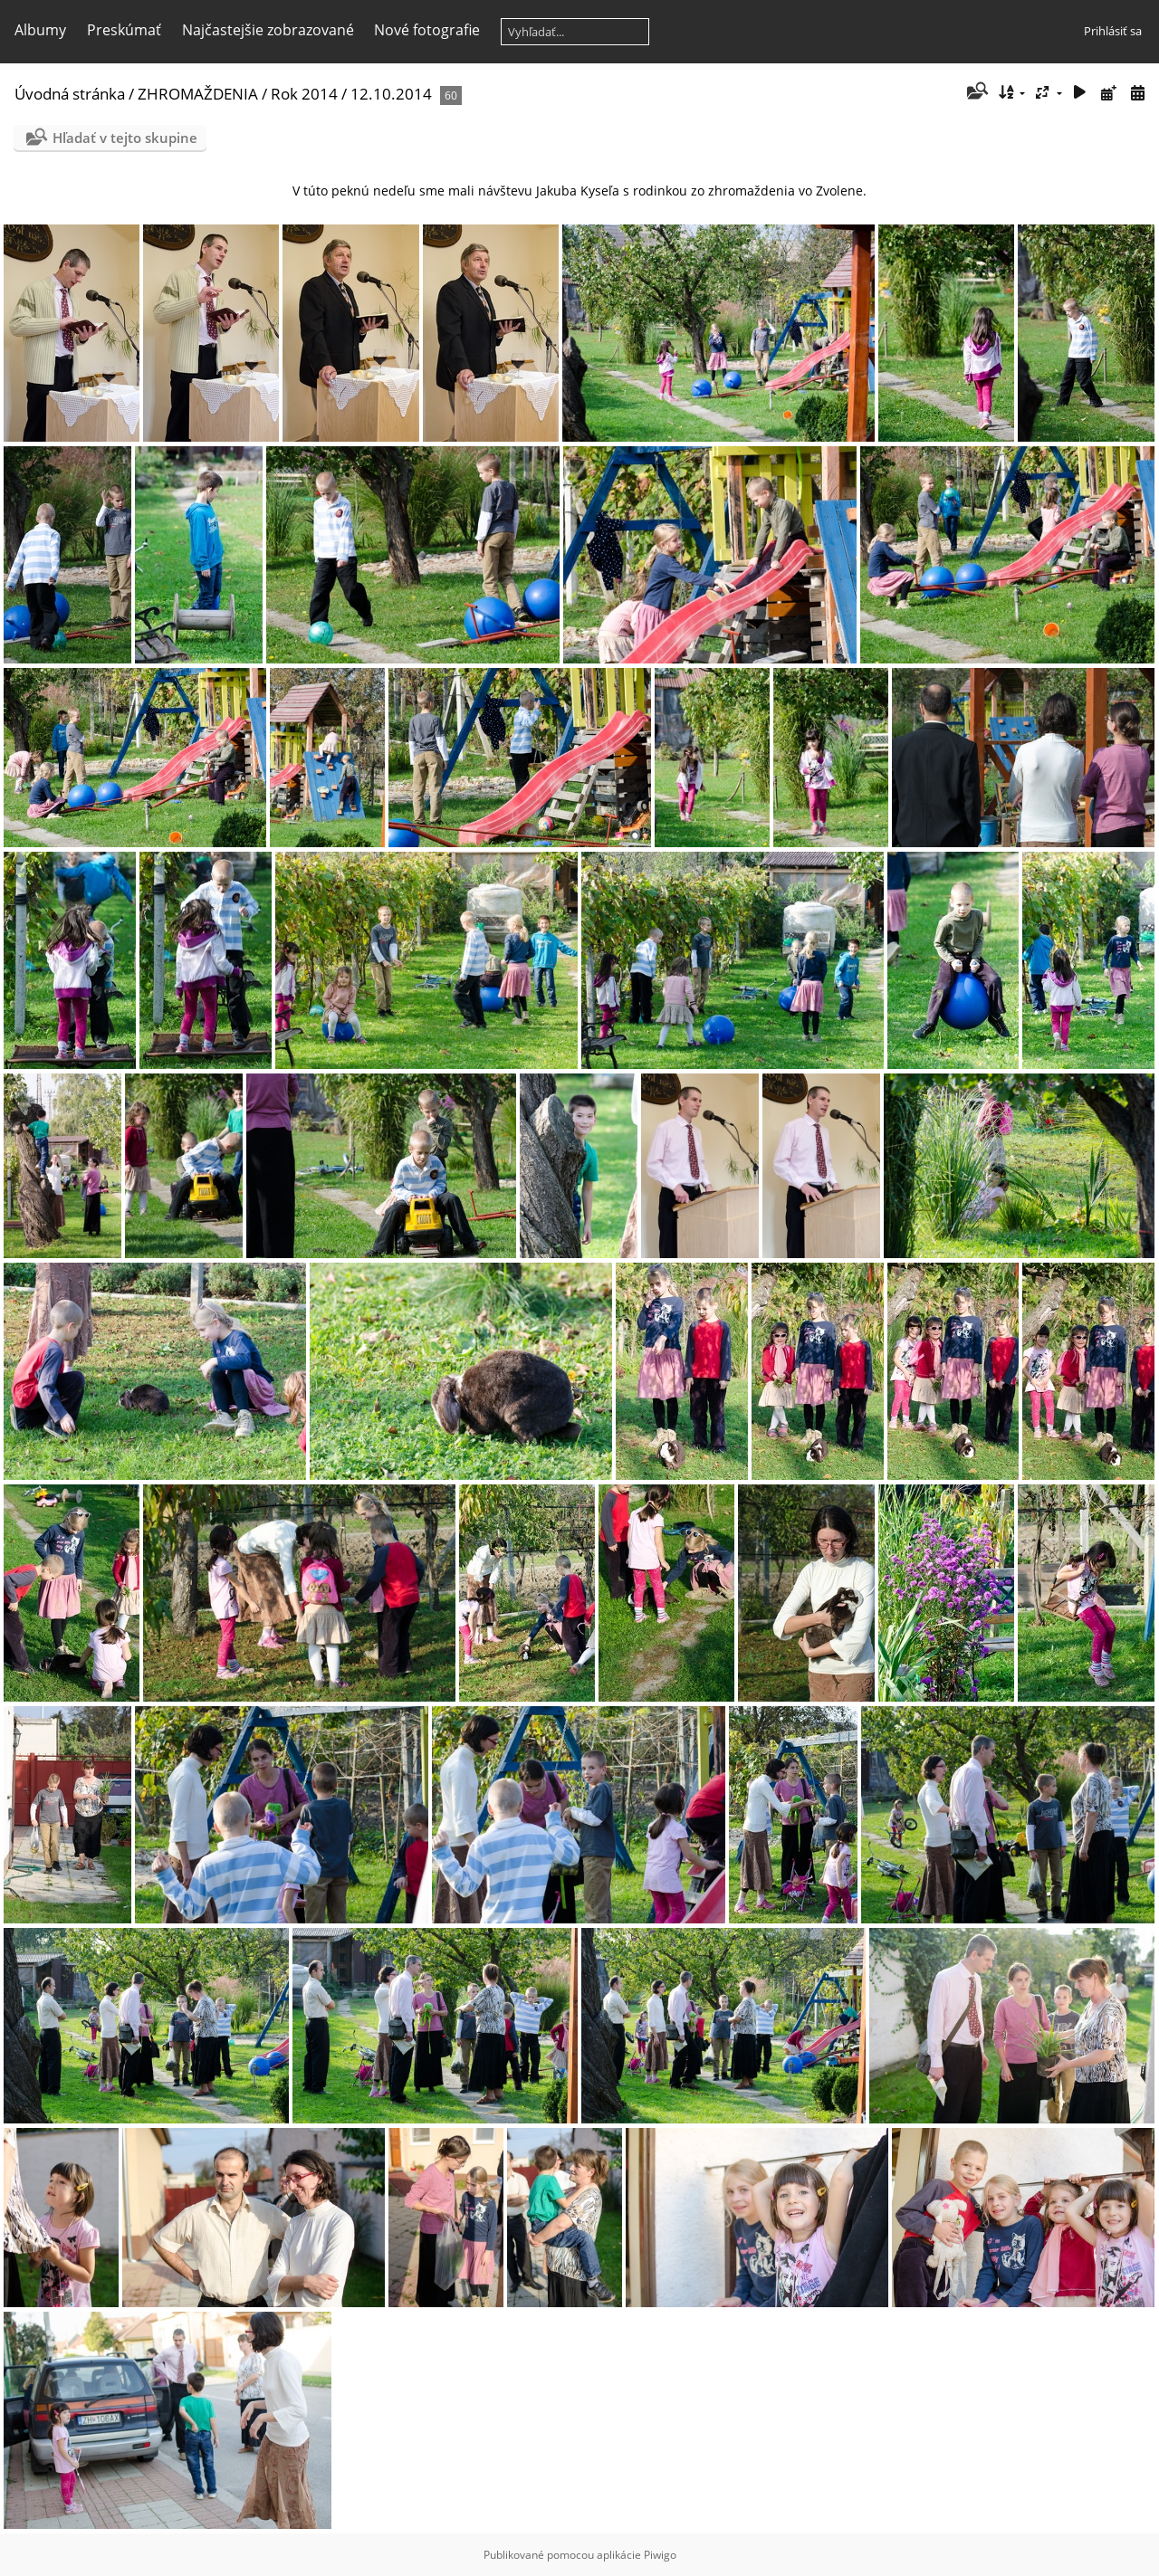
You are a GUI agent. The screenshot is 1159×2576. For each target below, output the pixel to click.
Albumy (40, 30)
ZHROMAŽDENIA (198, 93)
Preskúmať (124, 30)
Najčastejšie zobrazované (268, 30)
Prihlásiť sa (1113, 31)
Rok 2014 (304, 93)
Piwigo (660, 2554)
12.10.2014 (393, 93)
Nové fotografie (427, 30)
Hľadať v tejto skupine (125, 138)
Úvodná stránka (69, 93)
